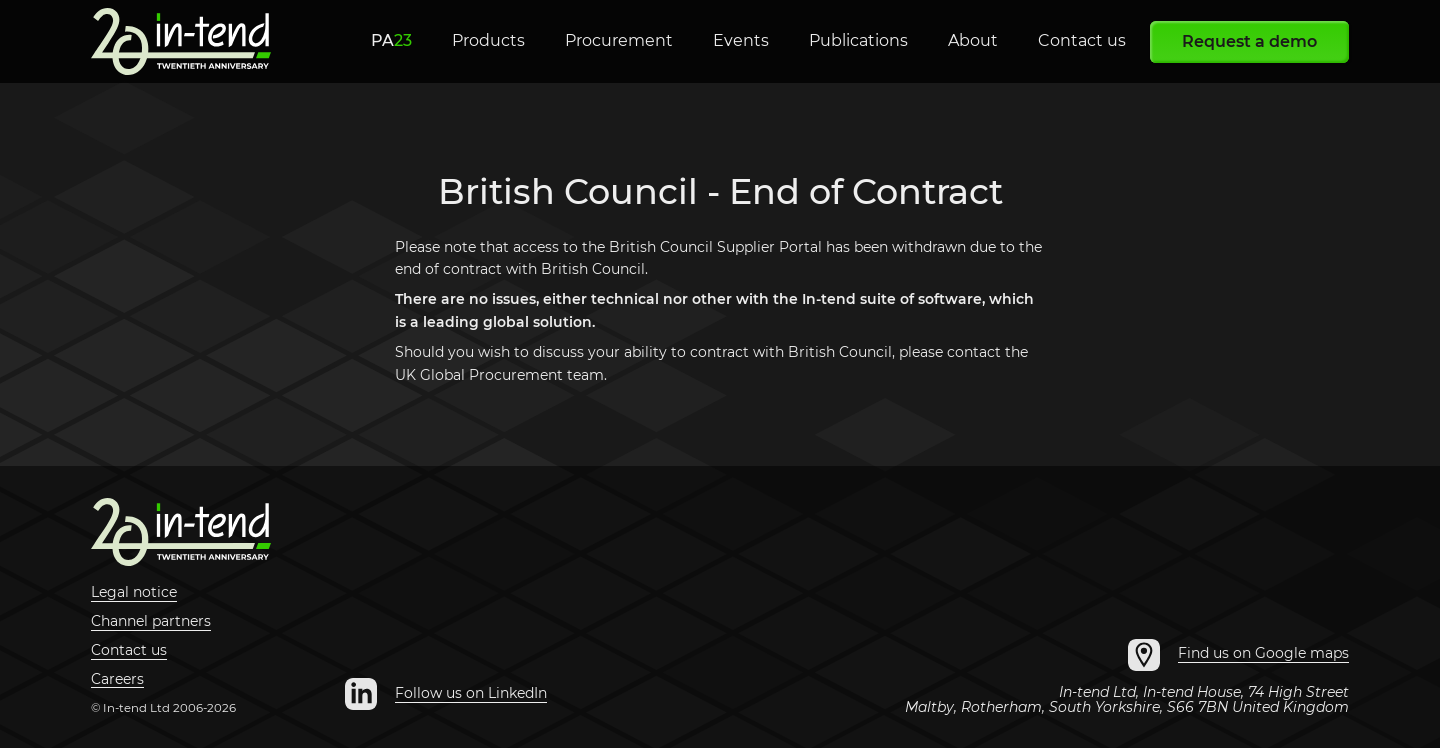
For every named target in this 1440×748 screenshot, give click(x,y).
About (973, 40)
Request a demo (1249, 41)
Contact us (1082, 40)
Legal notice (134, 593)
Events (741, 40)
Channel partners (151, 622)
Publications (858, 40)
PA (391, 40)
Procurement (619, 40)
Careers (117, 680)
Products (488, 40)
